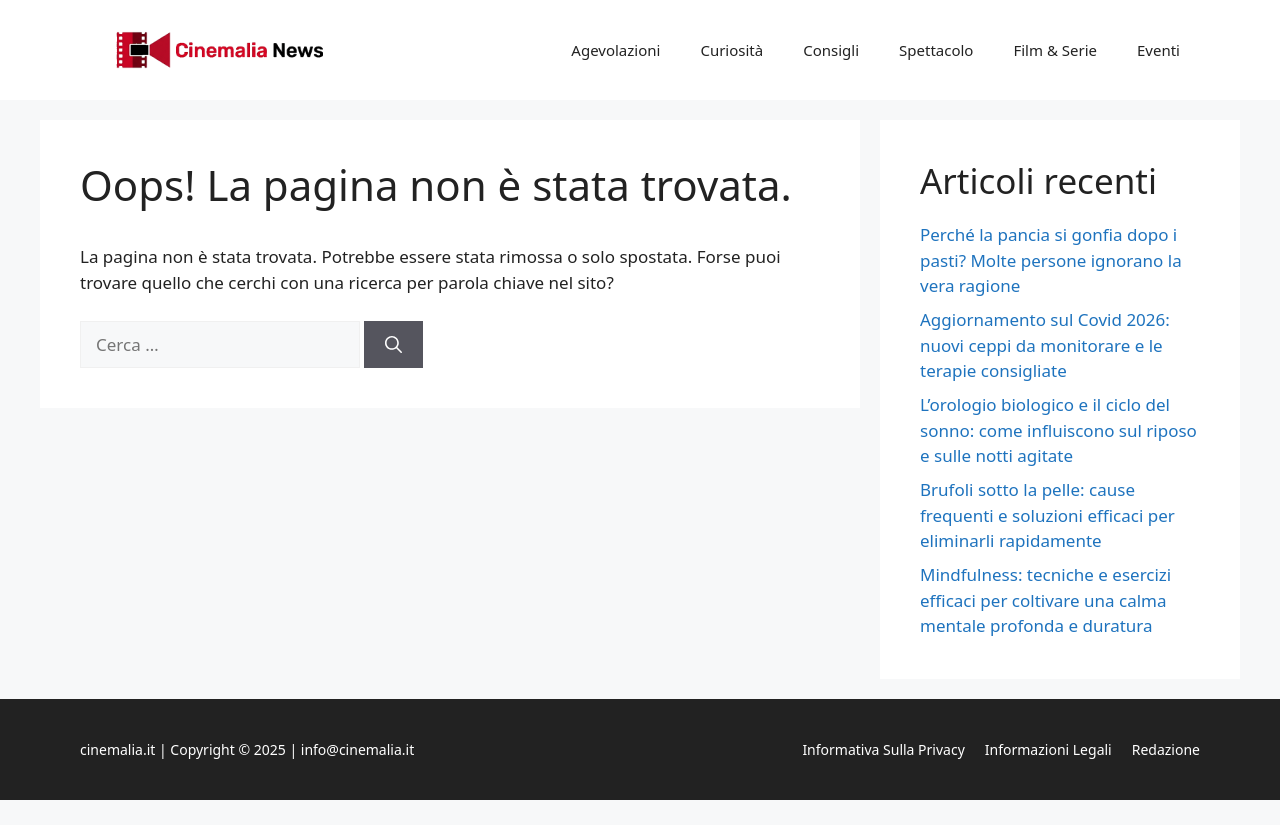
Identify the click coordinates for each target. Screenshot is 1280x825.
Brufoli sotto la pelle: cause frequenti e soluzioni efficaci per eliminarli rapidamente (1047, 515)
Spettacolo (936, 50)
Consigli (831, 50)
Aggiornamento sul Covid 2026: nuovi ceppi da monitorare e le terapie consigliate (1045, 345)
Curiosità (731, 50)
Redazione (1166, 749)
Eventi (1158, 50)
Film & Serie (1055, 50)
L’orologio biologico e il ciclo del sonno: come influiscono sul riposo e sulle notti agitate (1058, 430)
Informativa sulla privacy (883, 749)
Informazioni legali (1048, 749)
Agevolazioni (615, 50)
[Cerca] (393, 345)
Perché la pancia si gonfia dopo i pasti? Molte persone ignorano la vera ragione (1051, 260)
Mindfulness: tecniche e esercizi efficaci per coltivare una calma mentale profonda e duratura (1045, 600)
